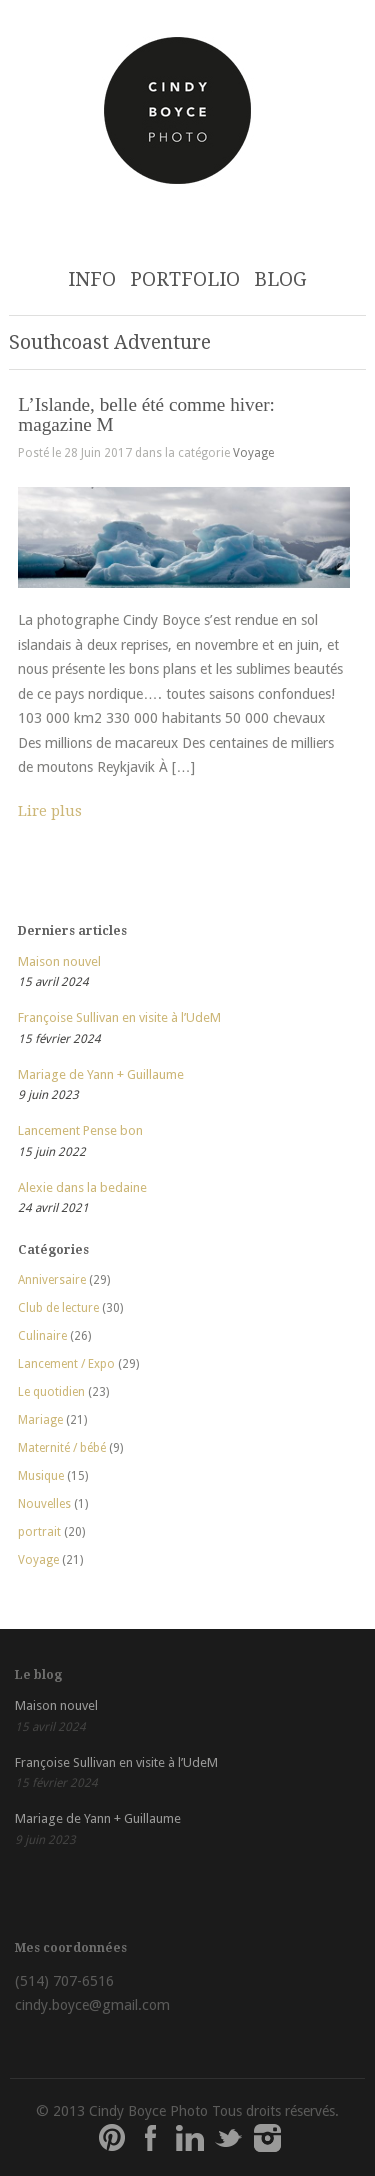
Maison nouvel (59, 961)
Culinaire (42, 1336)
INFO (92, 279)
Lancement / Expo (66, 1364)
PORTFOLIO (185, 279)
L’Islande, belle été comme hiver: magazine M (146, 414)
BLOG (280, 279)
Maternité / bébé (62, 1448)
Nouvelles (44, 1504)
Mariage (40, 1420)
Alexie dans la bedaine (82, 1187)
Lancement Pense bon (80, 1130)
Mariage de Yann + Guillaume (101, 1074)
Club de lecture (58, 1308)
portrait (39, 1532)
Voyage (253, 453)
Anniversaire (52, 1280)
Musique (41, 1476)
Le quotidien (51, 1392)
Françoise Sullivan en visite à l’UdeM (119, 1017)
